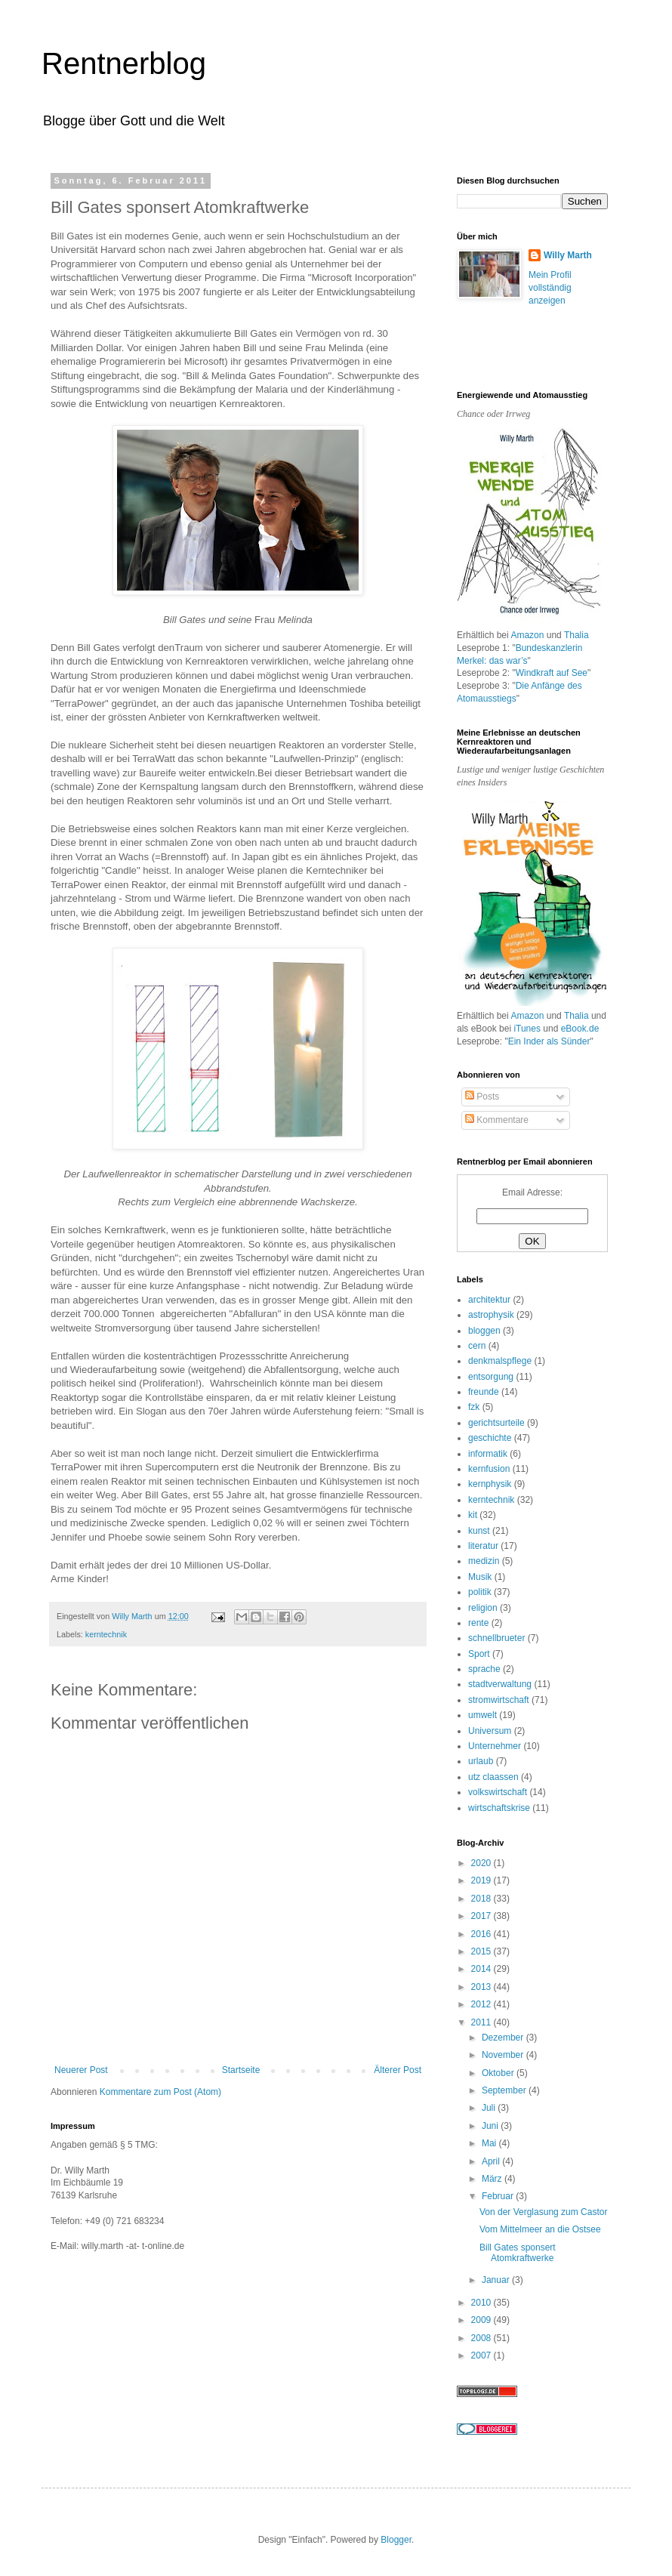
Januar (497, 2280)
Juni (491, 2126)
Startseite (241, 2070)
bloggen (484, 1330)
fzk (473, 1407)
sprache (484, 1669)
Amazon (527, 635)
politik (480, 1592)
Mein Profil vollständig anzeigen (550, 288)
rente (478, 1623)
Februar (499, 2196)
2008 (482, 2338)
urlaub (480, 1761)
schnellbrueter (496, 1638)
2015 (482, 1951)
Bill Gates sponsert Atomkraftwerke (517, 2252)
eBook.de (580, 1028)
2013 (482, 1987)
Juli (490, 2107)
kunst (479, 1531)
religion (483, 1608)
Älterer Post (397, 2070)
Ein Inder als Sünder (549, 1041)
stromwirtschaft (498, 1700)
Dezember (504, 2037)
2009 (482, 2320)
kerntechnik (106, 1634)
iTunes (527, 1028)
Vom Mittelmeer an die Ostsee (540, 2229)
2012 (482, 2004)
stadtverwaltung (500, 1684)
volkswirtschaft (497, 1792)
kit (472, 1515)
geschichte (489, 1438)
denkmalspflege (500, 1361)
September (505, 2090)
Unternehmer (494, 1746)
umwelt (482, 1715)
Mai (490, 2143)
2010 (482, 2302)
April (492, 2161)
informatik (487, 1453)
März (493, 2178)
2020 (482, 1863)
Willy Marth (568, 255)
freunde (483, 1392)
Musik (480, 1577)
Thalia (576, 635)
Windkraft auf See (551, 673)
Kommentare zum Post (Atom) (160, 2092)
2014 (482, 1969)
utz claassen (493, 1777)
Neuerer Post (81, 2070)
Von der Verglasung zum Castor (543, 2212)
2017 (482, 1916)
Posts (482, 1096)
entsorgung (490, 1376)
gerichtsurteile (496, 1423)
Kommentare (497, 1120)
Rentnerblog (124, 63)
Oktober (499, 2073)
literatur (483, 1546)
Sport (479, 1654)
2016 (482, 1934)
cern (477, 1345)
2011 (482, 2022)
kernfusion (489, 1469)
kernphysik (489, 1484)
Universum (489, 1731)
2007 (482, 2355)
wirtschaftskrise (499, 1808)
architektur (489, 1299)
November (504, 2055)
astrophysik (491, 1315)
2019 (482, 1880)
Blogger (396, 2539)
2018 (482, 1898)
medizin (483, 1561)
